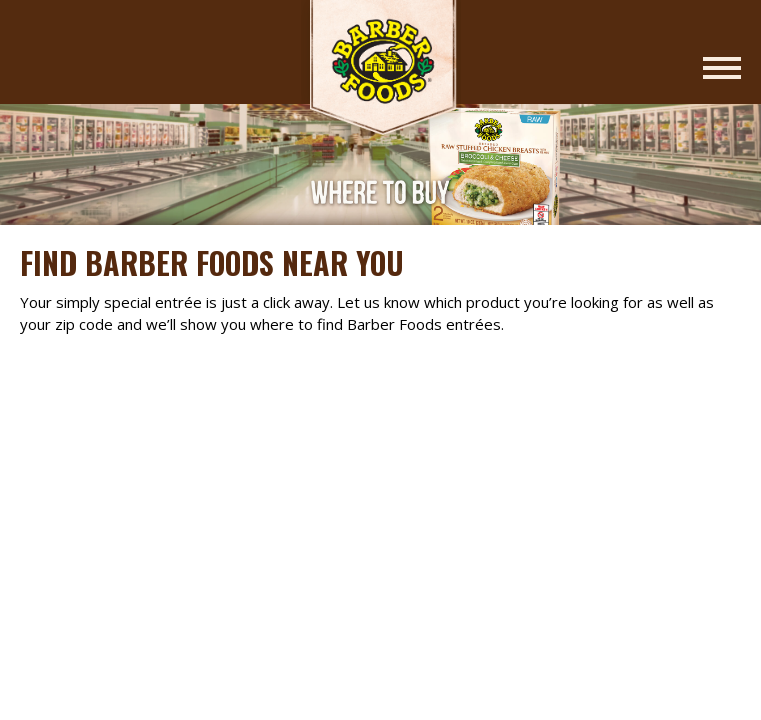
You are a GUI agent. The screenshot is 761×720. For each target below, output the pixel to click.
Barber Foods (381, 72)
